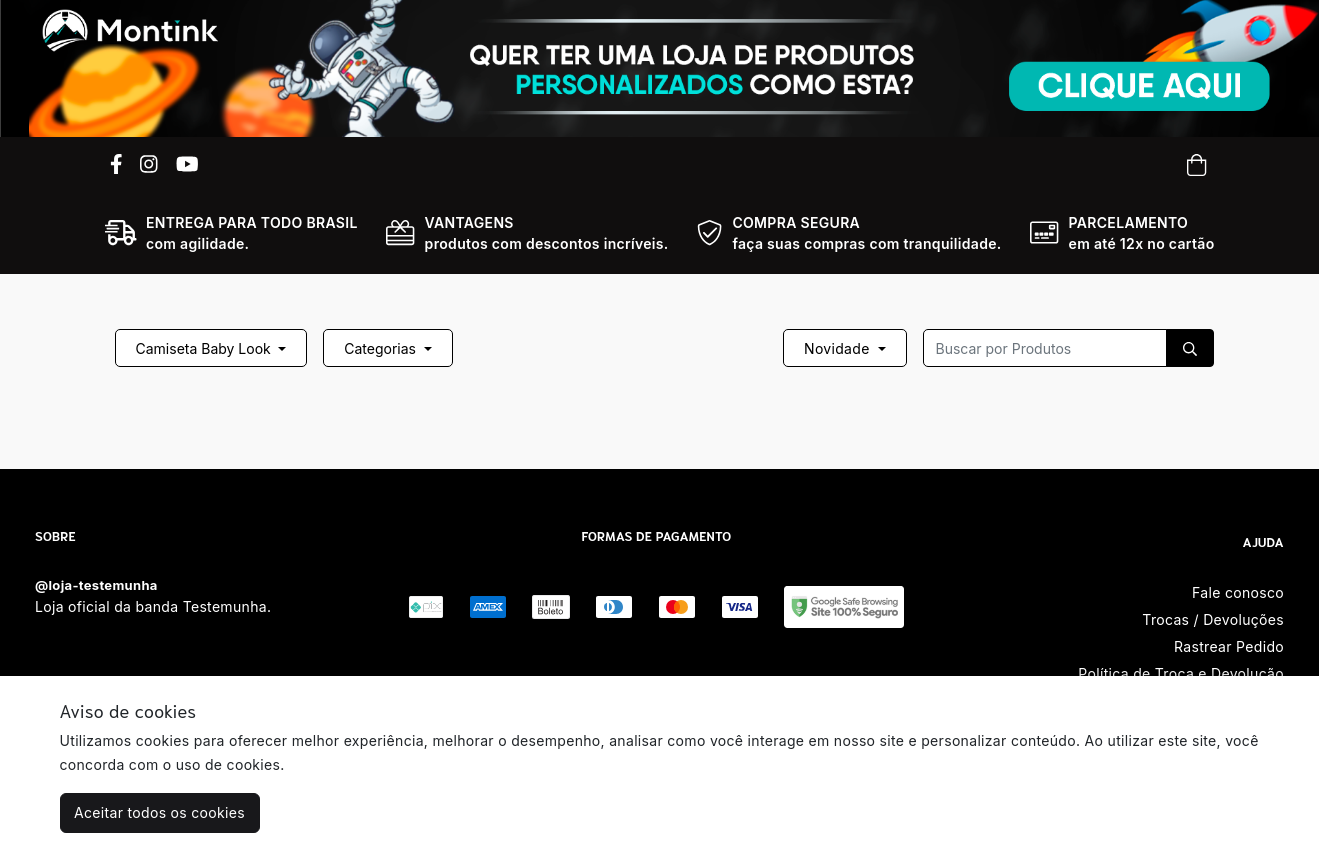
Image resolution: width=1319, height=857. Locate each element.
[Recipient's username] (1045, 348)
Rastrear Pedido (1229, 646)
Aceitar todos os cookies (159, 812)
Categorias (382, 348)
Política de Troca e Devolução (1181, 673)
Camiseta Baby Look (205, 348)
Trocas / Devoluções (1213, 619)
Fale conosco (1238, 592)
